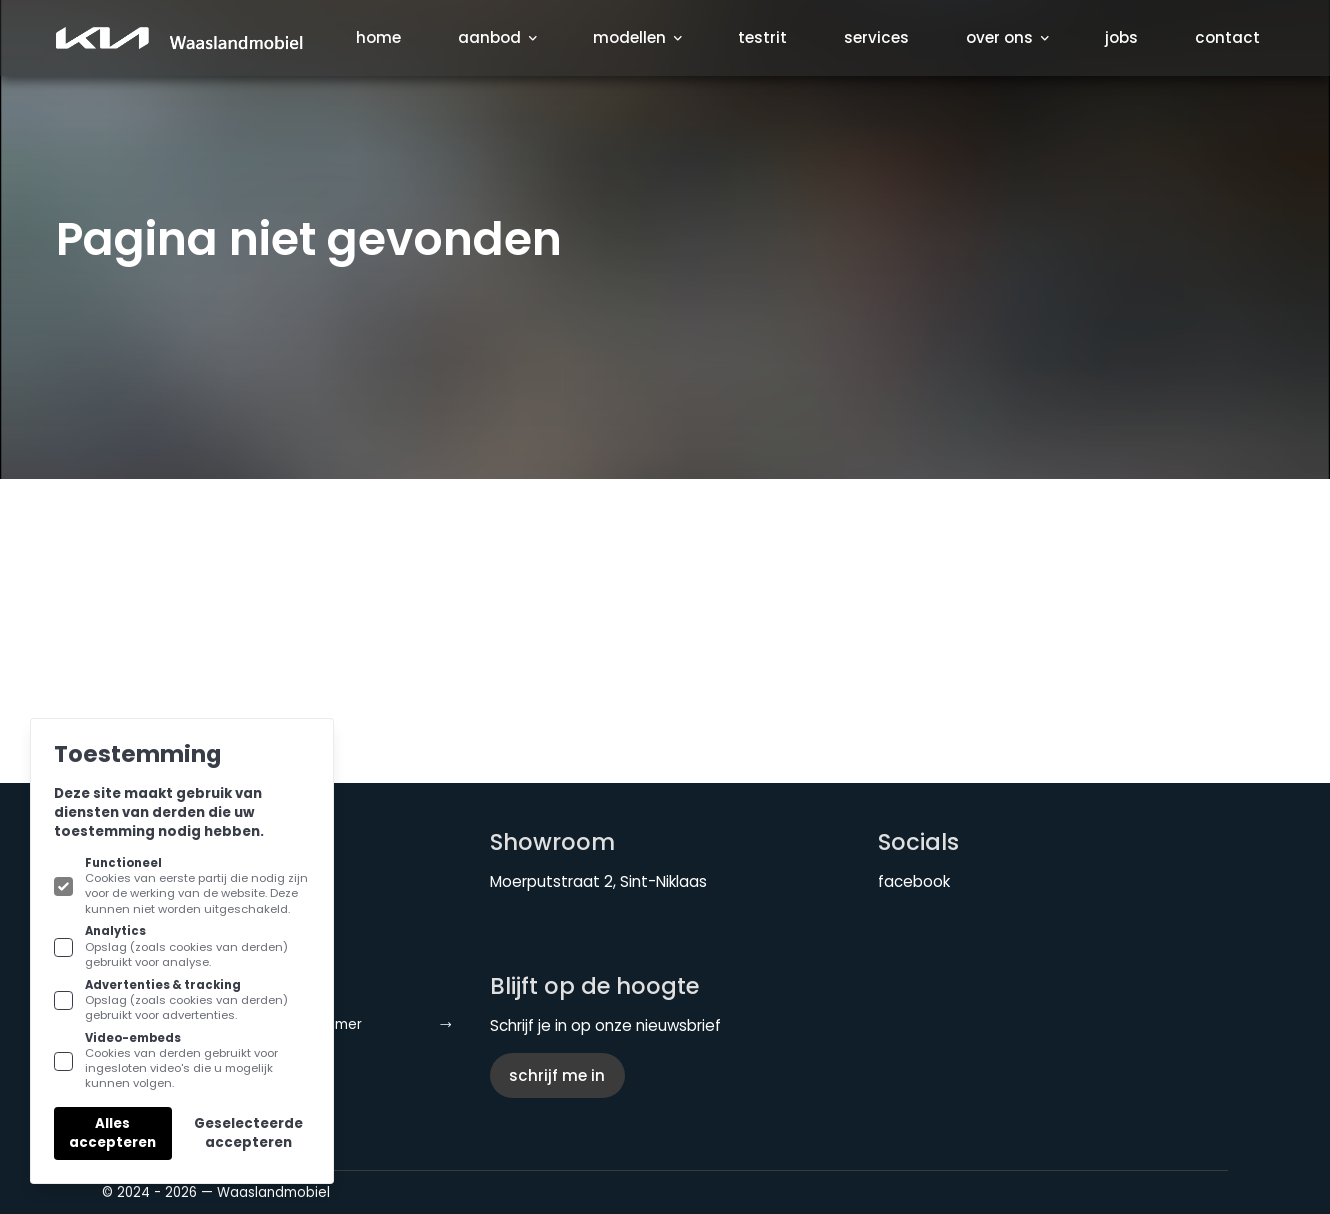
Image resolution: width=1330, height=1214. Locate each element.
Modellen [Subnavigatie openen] (637, 37)
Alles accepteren (112, 1133)
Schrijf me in (557, 1075)
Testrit (762, 37)
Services (876, 37)
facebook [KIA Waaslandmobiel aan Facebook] (914, 881)
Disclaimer (372, 1024)
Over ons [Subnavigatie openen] (1007, 37)
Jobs (1121, 37)
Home (378, 37)
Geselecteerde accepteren (248, 1133)
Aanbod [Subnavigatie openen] (497, 37)
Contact (1227, 37)
